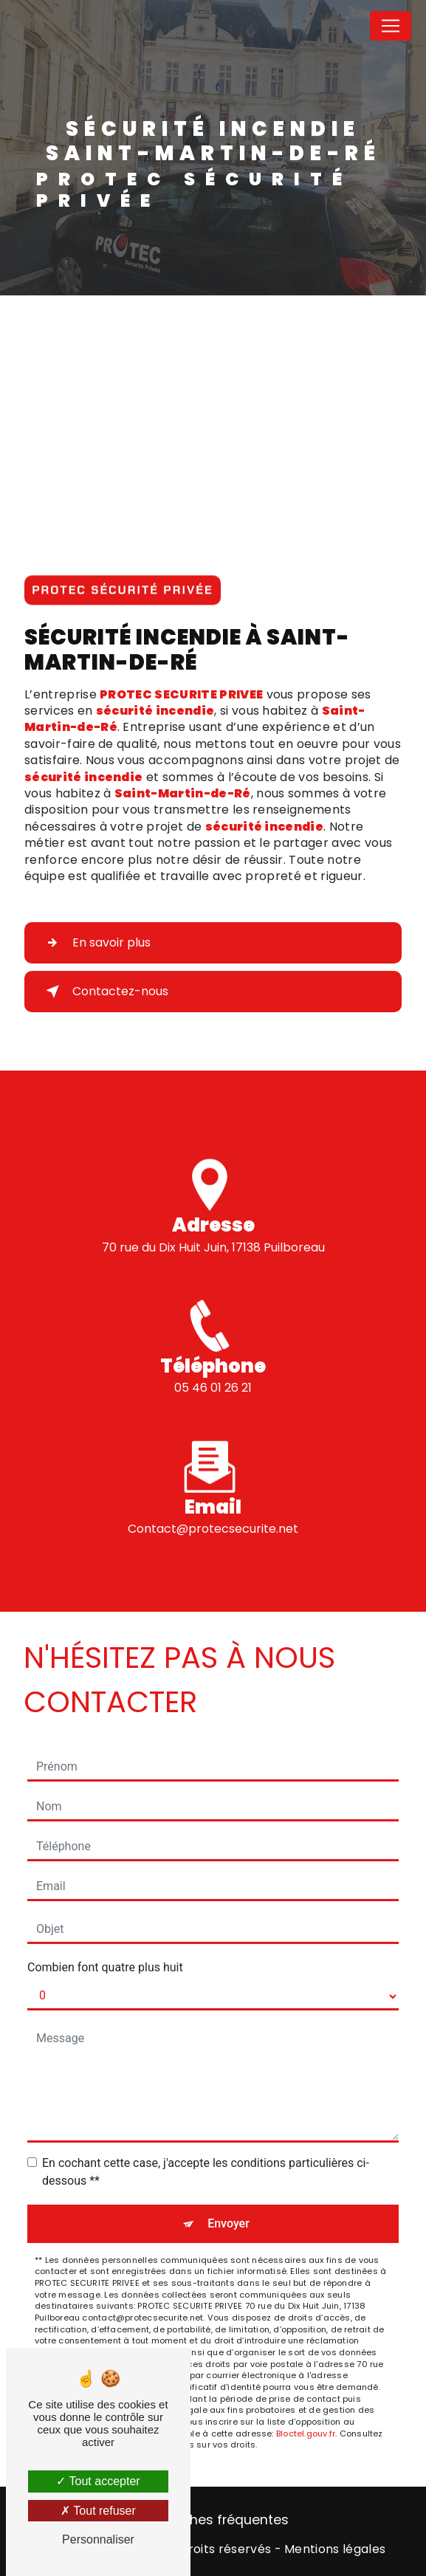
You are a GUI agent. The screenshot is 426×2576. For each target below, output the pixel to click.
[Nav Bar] (390, 26)
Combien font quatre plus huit (105, 1967)
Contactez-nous (104, 991)
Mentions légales (334, 2549)
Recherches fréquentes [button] (213, 2520)
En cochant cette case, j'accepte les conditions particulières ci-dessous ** (205, 2172)
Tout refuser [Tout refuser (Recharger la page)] (98, 2510)
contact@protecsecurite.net (213, 1515)
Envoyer (228, 2223)
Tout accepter (98, 2481)
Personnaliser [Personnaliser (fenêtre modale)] (98, 2539)
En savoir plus (95, 942)
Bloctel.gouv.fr (305, 2433)
